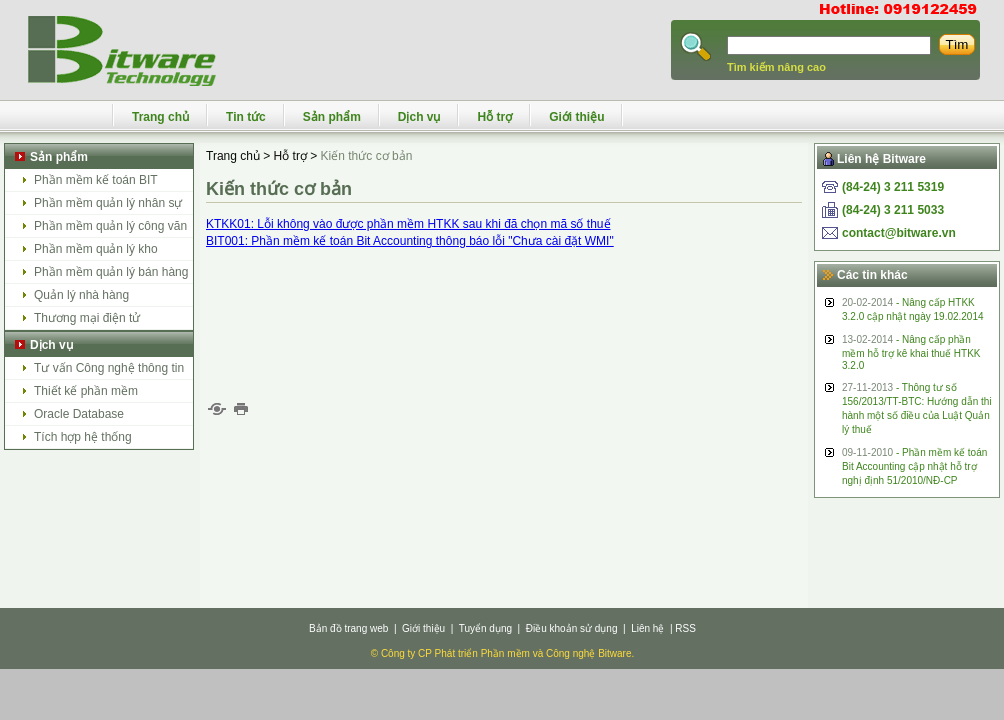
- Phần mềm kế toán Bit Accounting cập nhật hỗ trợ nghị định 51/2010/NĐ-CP (914, 466)
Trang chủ (160, 117)
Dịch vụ (419, 117)
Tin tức (246, 117)
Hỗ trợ (494, 117)
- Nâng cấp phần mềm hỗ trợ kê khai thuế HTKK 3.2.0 (911, 352)
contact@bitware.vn (899, 233)
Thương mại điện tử (87, 318)
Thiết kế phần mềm (86, 391)
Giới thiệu (576, 117)
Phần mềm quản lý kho (96, 249)
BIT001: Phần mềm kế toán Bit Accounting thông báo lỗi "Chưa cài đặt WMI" (410, 241)
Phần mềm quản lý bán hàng (111, 272)
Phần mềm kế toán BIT (96, 180)
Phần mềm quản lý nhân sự (108, 203)
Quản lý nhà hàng (81, 295)
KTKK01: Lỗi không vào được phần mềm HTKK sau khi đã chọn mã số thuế (408, 224)
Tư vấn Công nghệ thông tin (109, 368)
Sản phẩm (332, 117)
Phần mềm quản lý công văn (110, 226)
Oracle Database (79, 414)
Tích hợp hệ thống (83, 437)
